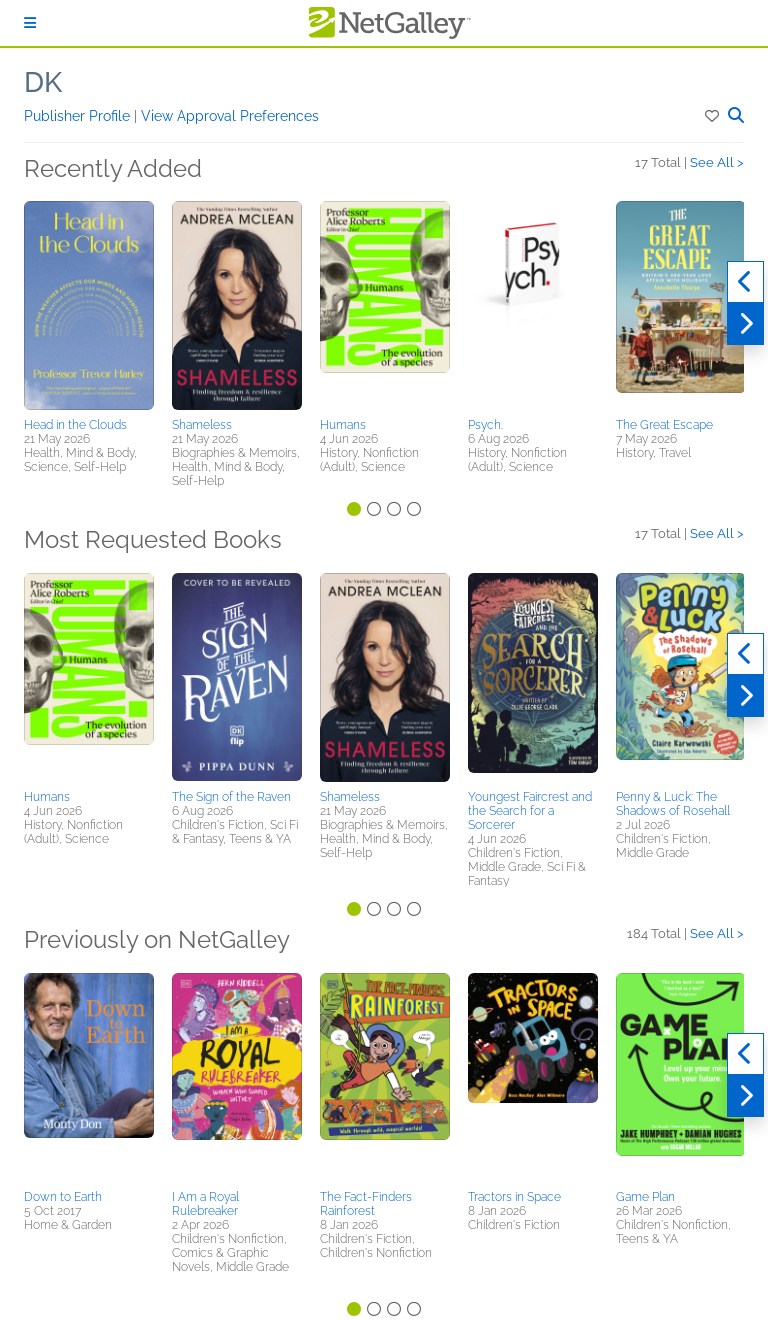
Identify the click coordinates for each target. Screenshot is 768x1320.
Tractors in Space (514, 1197)
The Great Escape (664, 425)
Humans (343, 425)
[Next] (745, 324)
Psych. (485, 425)
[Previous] (745, 282)
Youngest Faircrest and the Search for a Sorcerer (530, 811)
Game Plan (645, 1197)
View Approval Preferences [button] (230, 116)
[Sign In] (30, 23)
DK (43, 82)
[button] (713, 116)
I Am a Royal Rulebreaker (205, 1204)
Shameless (202, 425)
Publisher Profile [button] (79, 116)
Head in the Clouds (75, 425)
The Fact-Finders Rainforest (366, 1204)
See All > (717, 162)
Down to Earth (63, 1197)
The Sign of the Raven (231, 797)
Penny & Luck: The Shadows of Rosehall (673, 804)
